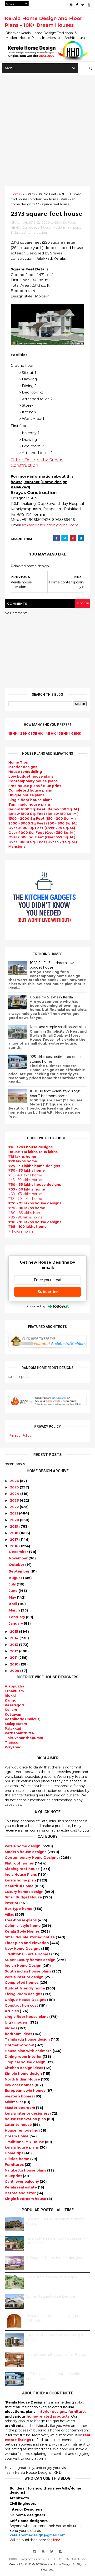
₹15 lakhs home (22, 1157)
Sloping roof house (23, 1869)
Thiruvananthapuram (24, 1738)
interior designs (51, 2412)
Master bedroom (20, 2108)
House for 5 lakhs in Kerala (51, 998)
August (15, 1578)
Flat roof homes (20, 1864)
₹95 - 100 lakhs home (27, 1227)
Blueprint (14, 2176)
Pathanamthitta (19, 1733)
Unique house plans (26, 795)
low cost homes (20, 2085)
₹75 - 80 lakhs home (26, 1208)
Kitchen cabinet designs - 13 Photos (56, 2355)
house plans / (34, 786)
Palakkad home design (29, 233)
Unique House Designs (26, 2000)
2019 (14, 1527)
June (13, 1591)
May (12, 1598)
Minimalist (14, 2102)
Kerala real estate (21, 2188)
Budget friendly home (25, 1989)
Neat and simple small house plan (58, 1027)
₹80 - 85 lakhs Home (26, 1213)
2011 (13, 1658)
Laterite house (19, 2125)
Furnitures (15, 2165)
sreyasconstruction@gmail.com (49, 525)
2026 (14, 1481)
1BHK (12, 734)
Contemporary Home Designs (32, 1858)
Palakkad (13, 1729)
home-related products (48, 2417)
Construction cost (22, 2006)
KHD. (28, 2564)
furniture (76, 2412)
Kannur (11, 1701)
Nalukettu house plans (26, 2171)
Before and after (21, 2193)
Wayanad (13, 1748)
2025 (14, 1488)
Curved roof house (36, 228)
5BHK (63, 734)
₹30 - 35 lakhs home (26, 1171)
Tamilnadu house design (28, 2040)
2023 (14, 1501)
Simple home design (24, 2074)
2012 (14, 1651)
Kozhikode (14, 1720)
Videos (11, 2028)
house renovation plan (26, 2120)
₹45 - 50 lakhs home (25, 1180)
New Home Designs (23, 1949)
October (16, 1565)
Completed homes (22, 1983)
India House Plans (21, 1875)
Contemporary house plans (33, 781)
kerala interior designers (27, 2114)
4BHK (63, 194)
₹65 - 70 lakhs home (25, 1199)
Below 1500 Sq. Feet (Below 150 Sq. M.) (43, 814)
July (12, 1585)
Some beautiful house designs (51, 2277)
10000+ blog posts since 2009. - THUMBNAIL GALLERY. (47, 2559)
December (18, 1552)
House (25, 772)
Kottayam (13, 1715)
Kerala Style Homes (23, 1932)
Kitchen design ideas (24, 2068)
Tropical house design (25, 2063)
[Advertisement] (47, 136)
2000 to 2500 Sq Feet (39, 194)
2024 (14, 1494)
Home (15, 194)
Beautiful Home (20, 1886)
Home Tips (18, 763)
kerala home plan (21, 1881)
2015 (14, 1632)
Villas (10, 1915)
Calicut (32, 1720)
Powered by (47, 1307)
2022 (14, 1507)
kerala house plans (22, 2148)
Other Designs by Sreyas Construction (37, 463)
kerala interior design (25, 1977)
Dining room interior (24, 2057)
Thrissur (12, 1743)
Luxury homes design (25, 1892)
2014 (14, 1639)
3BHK (38, 734)
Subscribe (47, 1292)
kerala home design (23, 1846)
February (17, 1617)
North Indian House (23, 2080)
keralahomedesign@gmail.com (37, 2535)
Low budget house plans (31, 777)
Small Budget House (24, 1898)
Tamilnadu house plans (29, 805)
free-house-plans (21, 1921)
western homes (19, 2097)
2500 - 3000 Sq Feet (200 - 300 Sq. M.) (42, 824)
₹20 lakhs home (22, 1161)
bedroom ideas (19, 2034)
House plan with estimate (29, 2051)
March (14, 1611)
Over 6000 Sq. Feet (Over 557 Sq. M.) (41, 837)
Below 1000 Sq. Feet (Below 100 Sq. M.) (43, 810)
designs (22, 767)
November (18, 1559)
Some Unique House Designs (50, 2297)
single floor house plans (27, 2017)
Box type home (19, 1909)
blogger (82, 604)
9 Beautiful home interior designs (54, 2258)
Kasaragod (14, 1705)
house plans (30, 791)
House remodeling (22, 2131)
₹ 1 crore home (21, 1232)
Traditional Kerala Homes (28, 1955)
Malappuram (16, 1724)
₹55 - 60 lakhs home (26, 1190)
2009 (14, 1671)
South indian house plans (28, 1972)
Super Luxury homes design (30, 1960)
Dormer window (20, 2045)
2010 (14, 1665)
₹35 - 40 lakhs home (25, 1176)
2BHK (25, 734)
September (19, 1572)
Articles (12, 2011)
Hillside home (17, 2159)
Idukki (10, 1696)
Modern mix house (44, 199)
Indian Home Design (23, 1966)
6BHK (76, 734)
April (13, 1604)
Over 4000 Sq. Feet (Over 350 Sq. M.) (41, 833)
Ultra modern (17, 2023)
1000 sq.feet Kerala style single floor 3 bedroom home (55, 1094)
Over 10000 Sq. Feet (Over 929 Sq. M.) (42, 842)
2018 (14, 1533)
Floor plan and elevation (27, 1943)
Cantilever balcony (22, 2182)
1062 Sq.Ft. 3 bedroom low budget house (52, 965)
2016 (14, 1546)
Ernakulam (14, 1691)
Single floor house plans (30, 800)
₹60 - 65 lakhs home (25, 1194)
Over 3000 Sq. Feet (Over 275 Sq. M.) (41, 828)
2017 (14, 1540)
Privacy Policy (19, 1436)
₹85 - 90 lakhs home (25, 1218)
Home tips (14, 2153)
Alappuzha (14, 1687)
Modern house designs (26, 1852)
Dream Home (17, 2136)
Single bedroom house (26, 2199)
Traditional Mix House (25, 2142)
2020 (14, 1520)
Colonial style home (23, 1926)
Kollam (11, 1710)
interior (12, 1903)
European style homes (25, 2091)
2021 (14, 1514)
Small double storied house (30, 1937)
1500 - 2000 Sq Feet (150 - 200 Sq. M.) (42, 819)
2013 (14, 1645)
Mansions (16, 847)
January (16, 1624)
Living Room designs (24, 1994)
